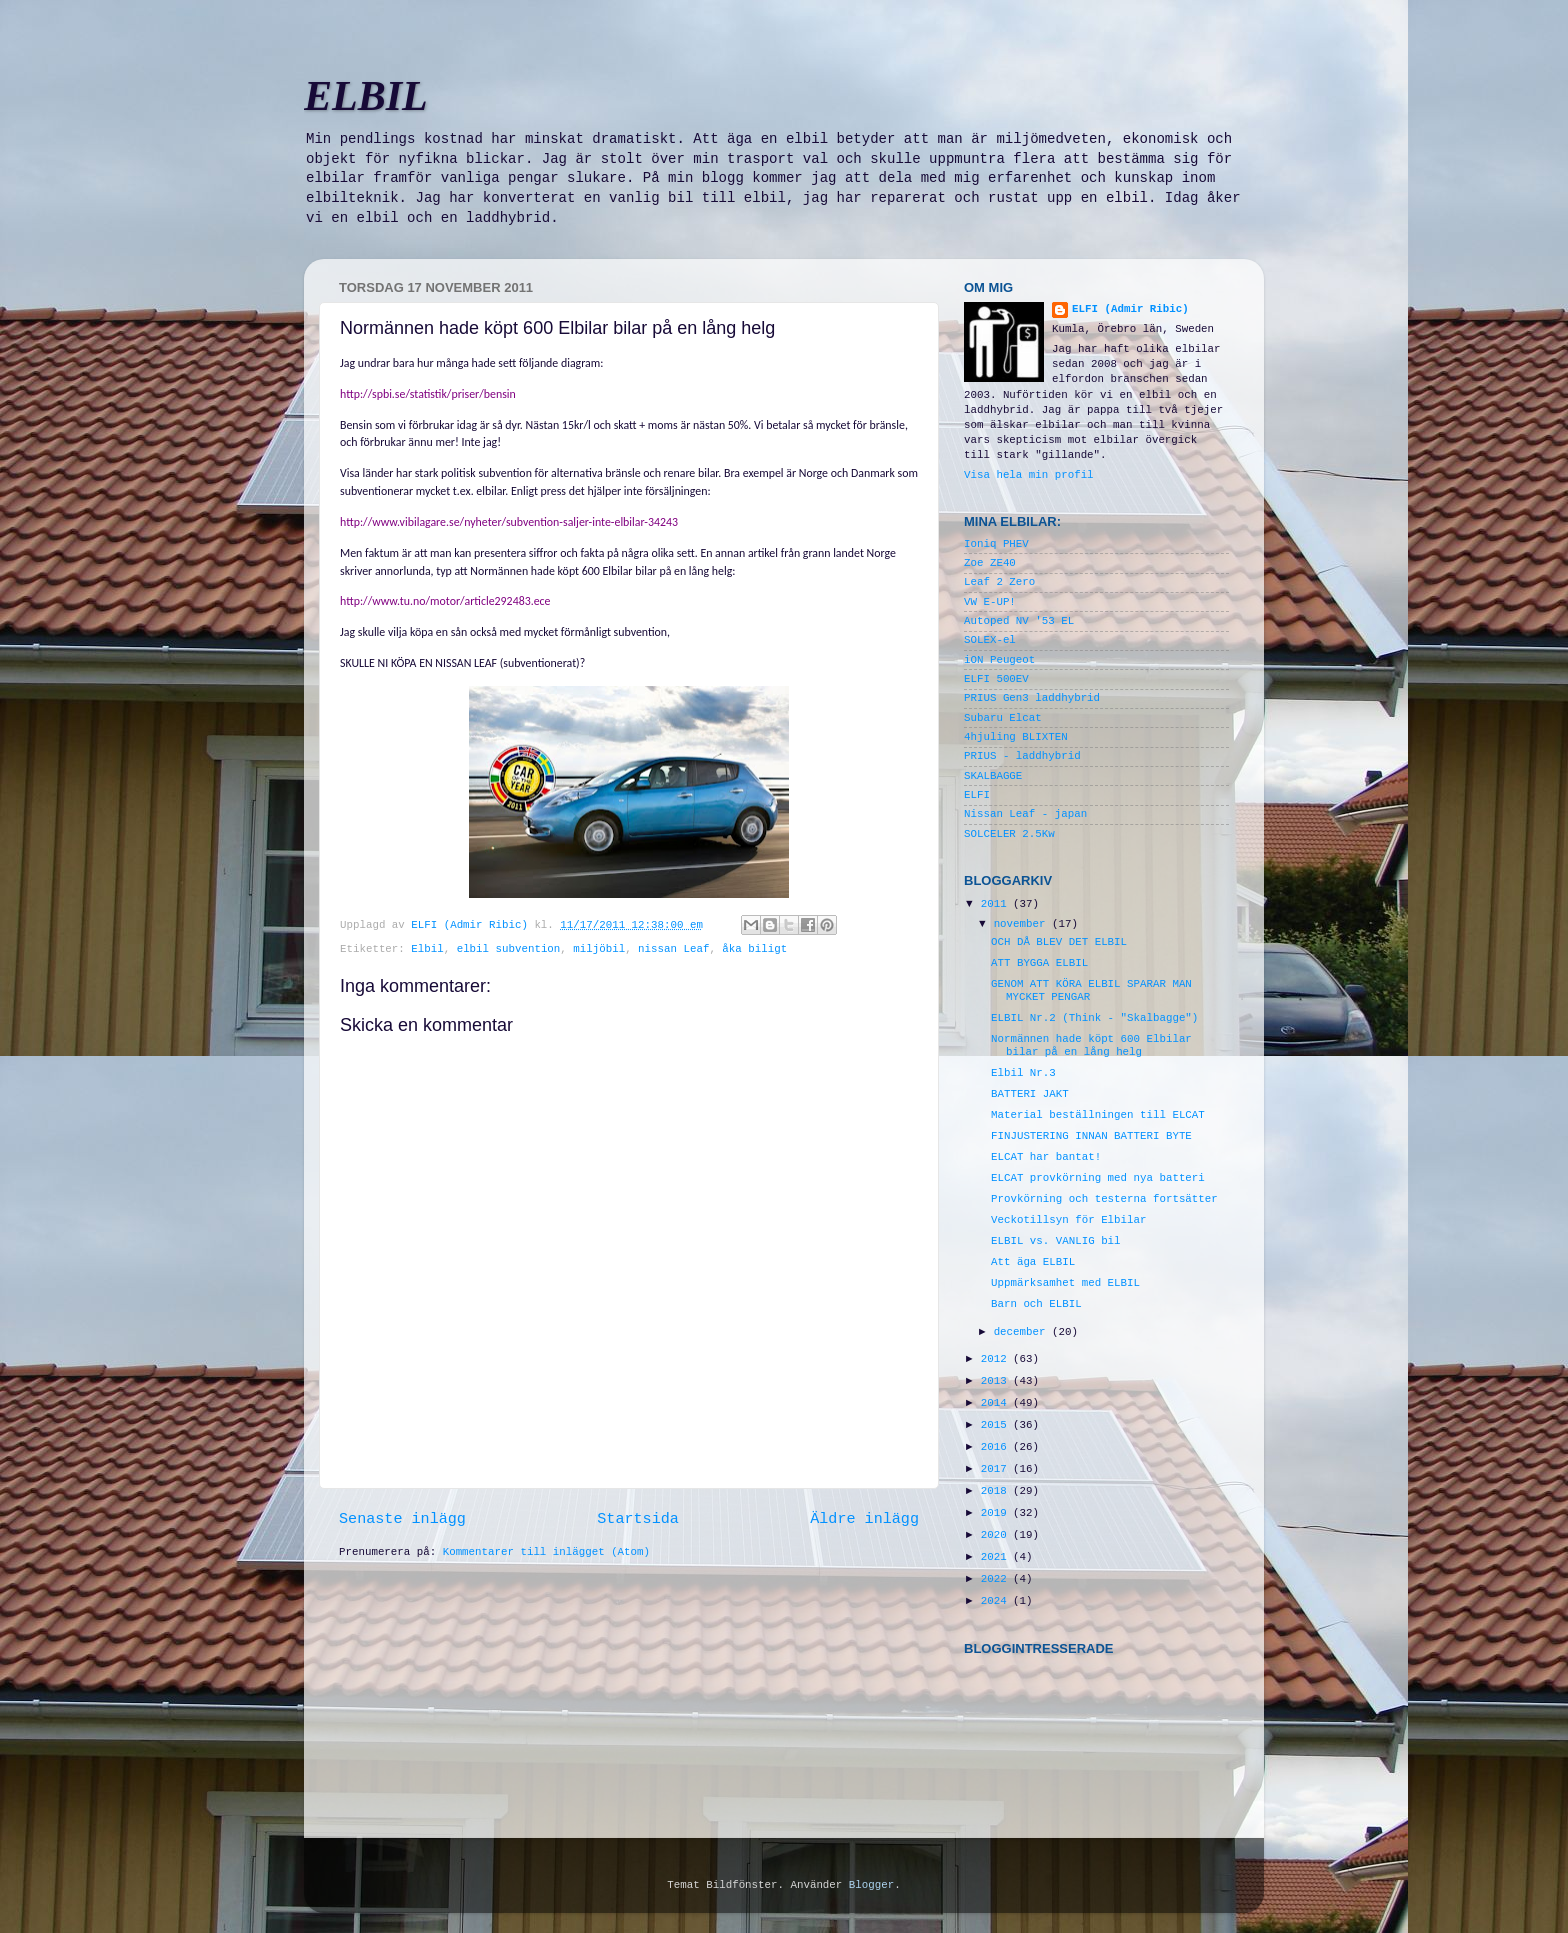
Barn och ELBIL (1036, 1304)
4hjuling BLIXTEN (1016, 737)
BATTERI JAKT (1030, 1094)
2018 (997, 1491)
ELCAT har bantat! (1046, 1157)
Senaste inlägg (402, 1519)
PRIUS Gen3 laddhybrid (1032, 698)
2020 (997, 1535)
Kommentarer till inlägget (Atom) (546, 1552)
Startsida (638, 1519)
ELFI (977, 795)
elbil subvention (509, 949)
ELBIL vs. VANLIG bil (1056, 1241)
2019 (997, 1513)
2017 (997, 1469)
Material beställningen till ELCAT (1098, 1115)
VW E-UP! (990, 602)
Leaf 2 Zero (999, 582)
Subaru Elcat (1003, 718)
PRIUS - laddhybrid (1022, 756)
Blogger (871, 1885)
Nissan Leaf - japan (1025, 814)
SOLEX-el (990, 640)
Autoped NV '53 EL (1019, 621)
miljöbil (599, 949)
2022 (997, 1579)
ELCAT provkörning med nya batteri (1098, 1178)
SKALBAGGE (993, 776)
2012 (997, 1359)
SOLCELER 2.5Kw (1009, 834)
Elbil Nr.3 (1023, 1073)
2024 (997, 1601)
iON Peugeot (999, 660)
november (1023, 924)
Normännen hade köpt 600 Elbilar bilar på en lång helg (1091, 1045)
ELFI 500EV (996, 679)
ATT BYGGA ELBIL (1039, 963)
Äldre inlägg (864, 1519)
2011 (997, 904)
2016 (997, 1447)
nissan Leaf (673, 949)
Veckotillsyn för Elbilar (1069, 1220)
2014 (997, 1403)
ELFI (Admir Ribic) (472, 925)
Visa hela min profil (1029, 475)
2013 (997, 1381)
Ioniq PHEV (996, 544)
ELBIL (366, 96)
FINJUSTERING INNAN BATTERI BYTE (1091, 1136)
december (1023, 1332)
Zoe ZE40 (990, 563)
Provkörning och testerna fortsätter (1104, 1199)
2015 (997, 1425)
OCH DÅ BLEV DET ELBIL (1059, 942)
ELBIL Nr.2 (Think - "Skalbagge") (1094, 1018)
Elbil (427, 949)
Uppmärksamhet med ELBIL (1065, 1283)
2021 (997, 1557)
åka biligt (754, 949)
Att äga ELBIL (1033, 1262)
